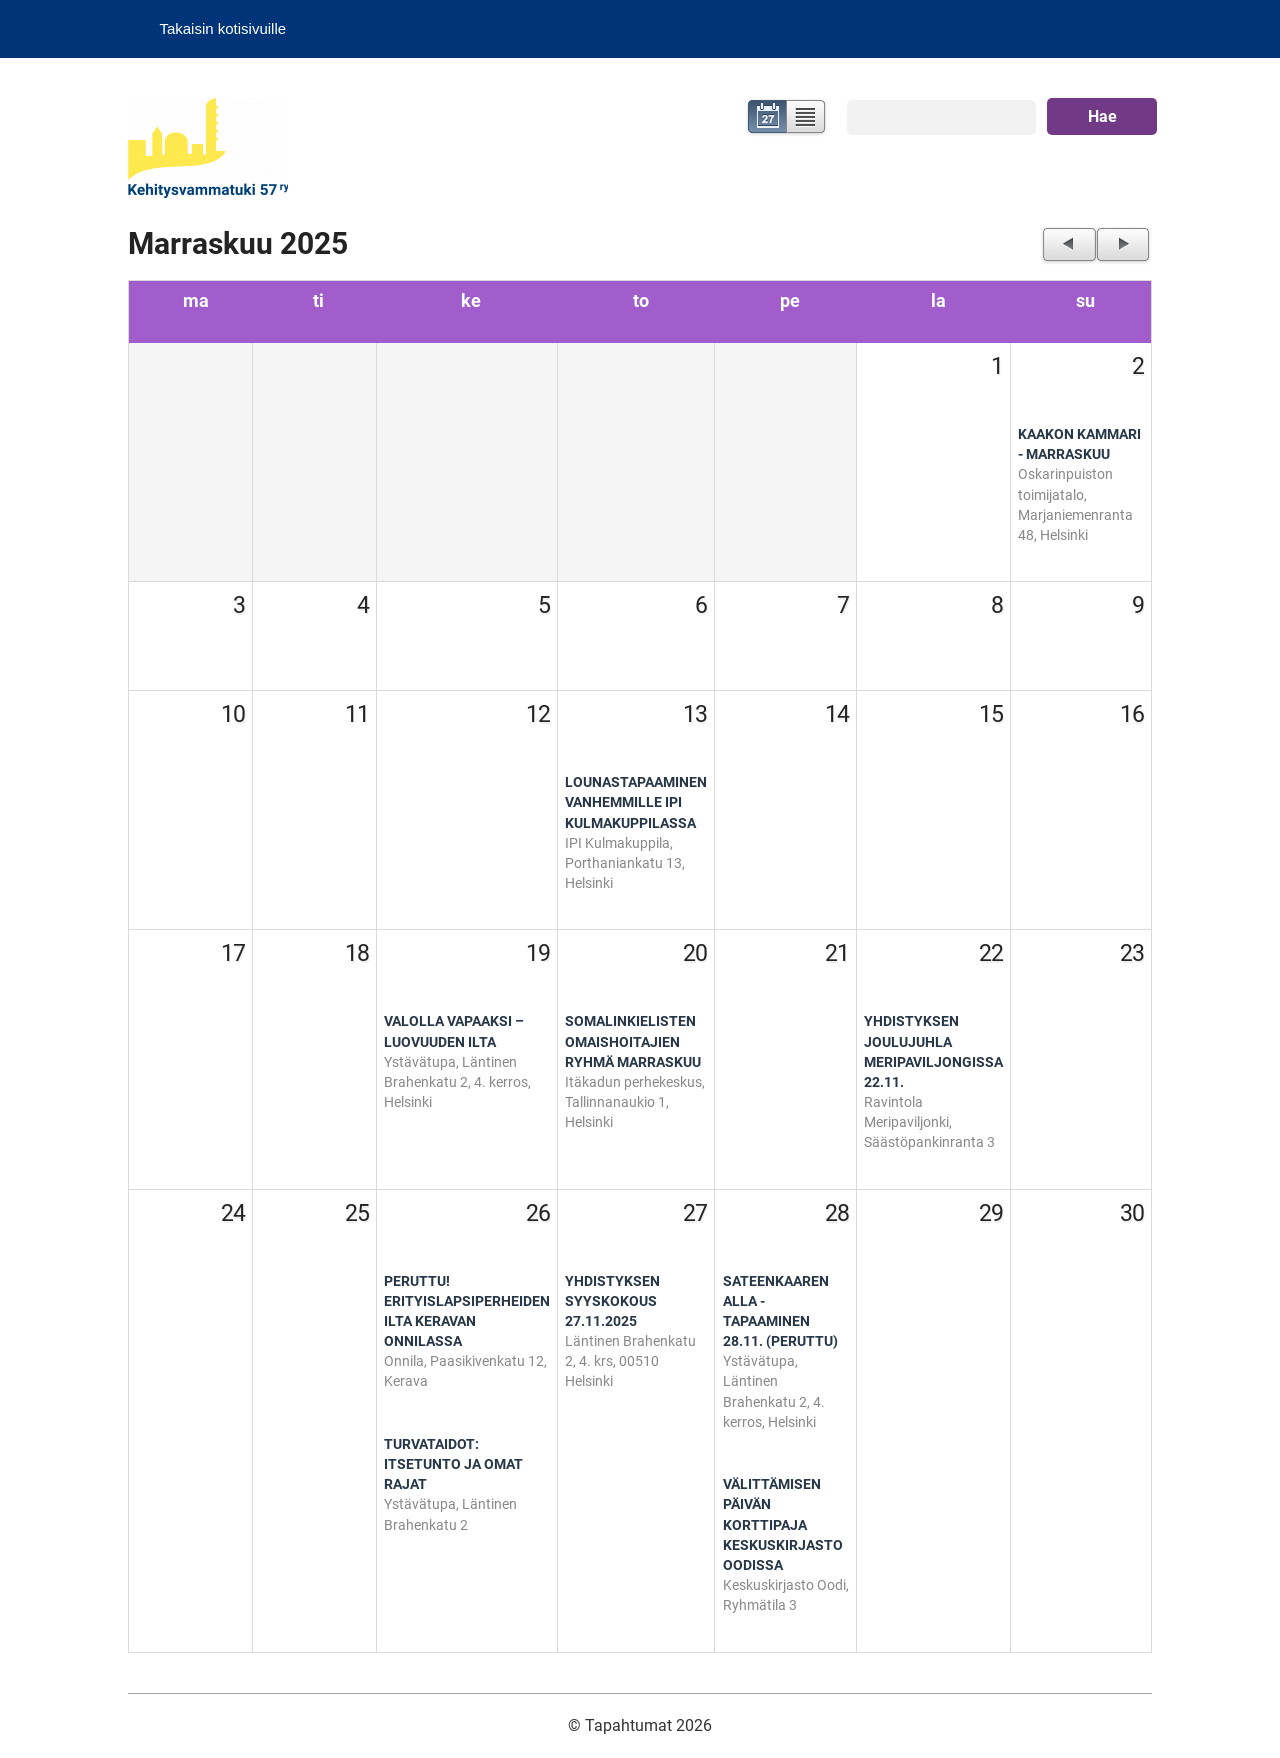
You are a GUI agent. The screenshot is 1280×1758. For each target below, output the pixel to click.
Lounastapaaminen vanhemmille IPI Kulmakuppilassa (636, 802)
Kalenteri (765, 118)
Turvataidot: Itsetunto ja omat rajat (453, 1464)
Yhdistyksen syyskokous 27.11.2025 (612, 1301)
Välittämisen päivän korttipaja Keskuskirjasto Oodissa (783, 1525)
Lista (806, 118)
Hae (1102, 116)
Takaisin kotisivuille (222, 28)
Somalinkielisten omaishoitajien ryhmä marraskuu (633, 1041)
